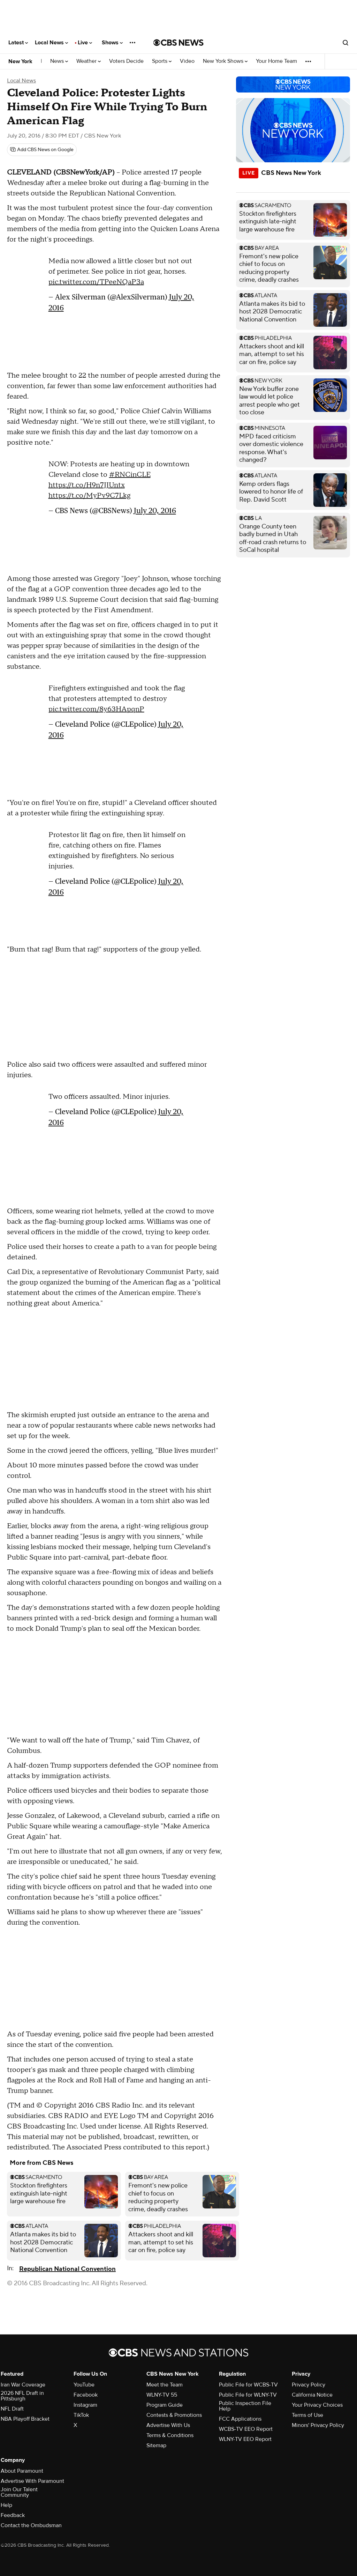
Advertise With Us (168, 2425)
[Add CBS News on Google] (42, 149)
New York (20, 61)
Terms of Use (307, 2415)
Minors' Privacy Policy (318, 2425)
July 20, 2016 (155, 510)
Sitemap (156, 2445)
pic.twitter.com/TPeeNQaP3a (96, 282)
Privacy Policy (308, 2385)
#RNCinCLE (130, 474)
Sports (162, 61)
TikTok (81, 2415)
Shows (112, 42)
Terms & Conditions (169, 2435)
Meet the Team (164, 2385)
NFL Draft (12, 2409)
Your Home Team (276, 61)
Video (187, 61)
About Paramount (22, 2471)
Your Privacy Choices (317, 2405)
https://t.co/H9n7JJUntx (86, 485)
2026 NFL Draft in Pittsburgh (22, 2395)
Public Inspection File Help (245, 2406)
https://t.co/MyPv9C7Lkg (89, 495)
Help (6, 2505)
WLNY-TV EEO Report (245, 2439)
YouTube (84, 2385)
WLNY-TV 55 (161, 2395)
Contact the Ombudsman (31, 2525)
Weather (88, 61)
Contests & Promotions (174, 2415)
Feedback (13, 2515)
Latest (18, 42)
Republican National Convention (67, 2269)
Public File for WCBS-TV (248, 2385)
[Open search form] (345, 42)
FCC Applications (240, 2419)
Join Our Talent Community (19, 2492)
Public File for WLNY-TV (248, 2395)
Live (85, 42)
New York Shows (225, 61)
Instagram (85, 2405)
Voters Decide (126, 61)
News (59, 61)
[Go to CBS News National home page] (178, 42)
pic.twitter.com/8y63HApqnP (96, 709)
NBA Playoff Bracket (25, 2419)
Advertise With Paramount (32, 2481)
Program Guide (164, 2405)
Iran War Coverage (23, 2385)
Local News (51, 42)
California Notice (312, 2395)
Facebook (86, 2395)
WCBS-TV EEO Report (246, 2429)
